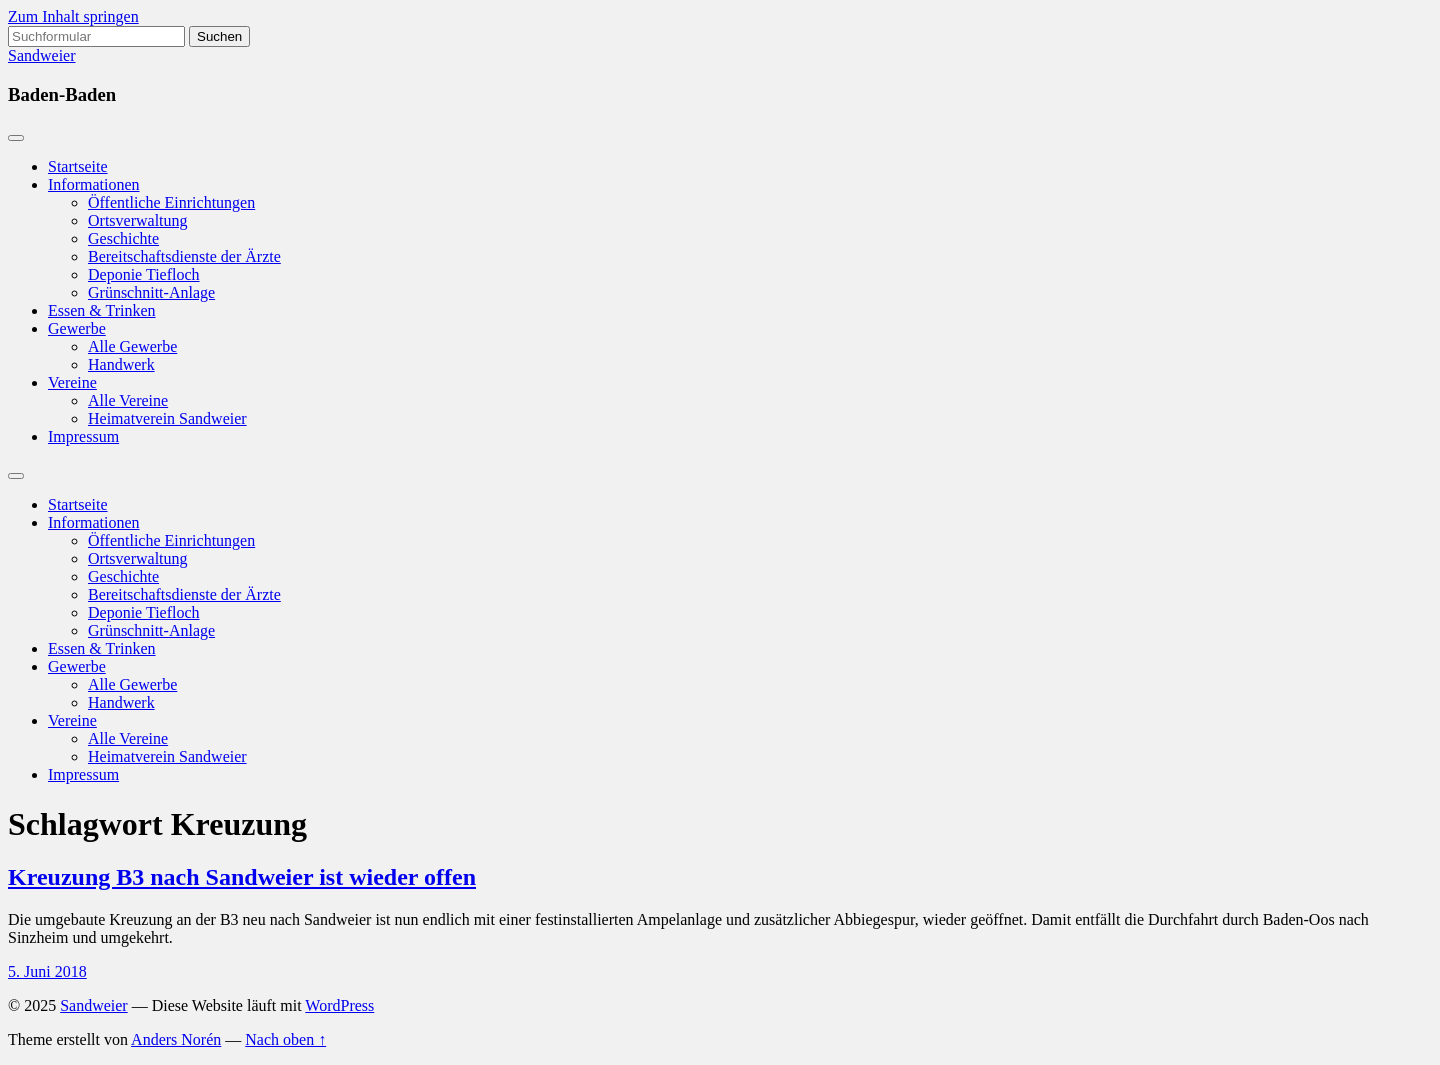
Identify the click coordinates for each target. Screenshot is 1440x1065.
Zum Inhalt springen (73, 16)
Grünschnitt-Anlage (151, 292)
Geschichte (123, 238)
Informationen (94, 184)
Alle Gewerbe (132, 346)
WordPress (339, 1005)
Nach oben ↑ (285, 1039)
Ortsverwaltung (138, 220)
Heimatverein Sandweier (167, 418)
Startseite (78, 166)
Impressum (83, 436)
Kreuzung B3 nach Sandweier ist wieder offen (242, 877)
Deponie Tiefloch (144, 274)
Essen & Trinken (102, 310)
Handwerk (121, 364)
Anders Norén (176, 1039)
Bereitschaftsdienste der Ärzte (184, 256)
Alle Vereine (128, 400)
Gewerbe (77, 328)
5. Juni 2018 (47, 971)
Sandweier (42, 55)
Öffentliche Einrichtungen (171, 202)
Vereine (72, 382)
